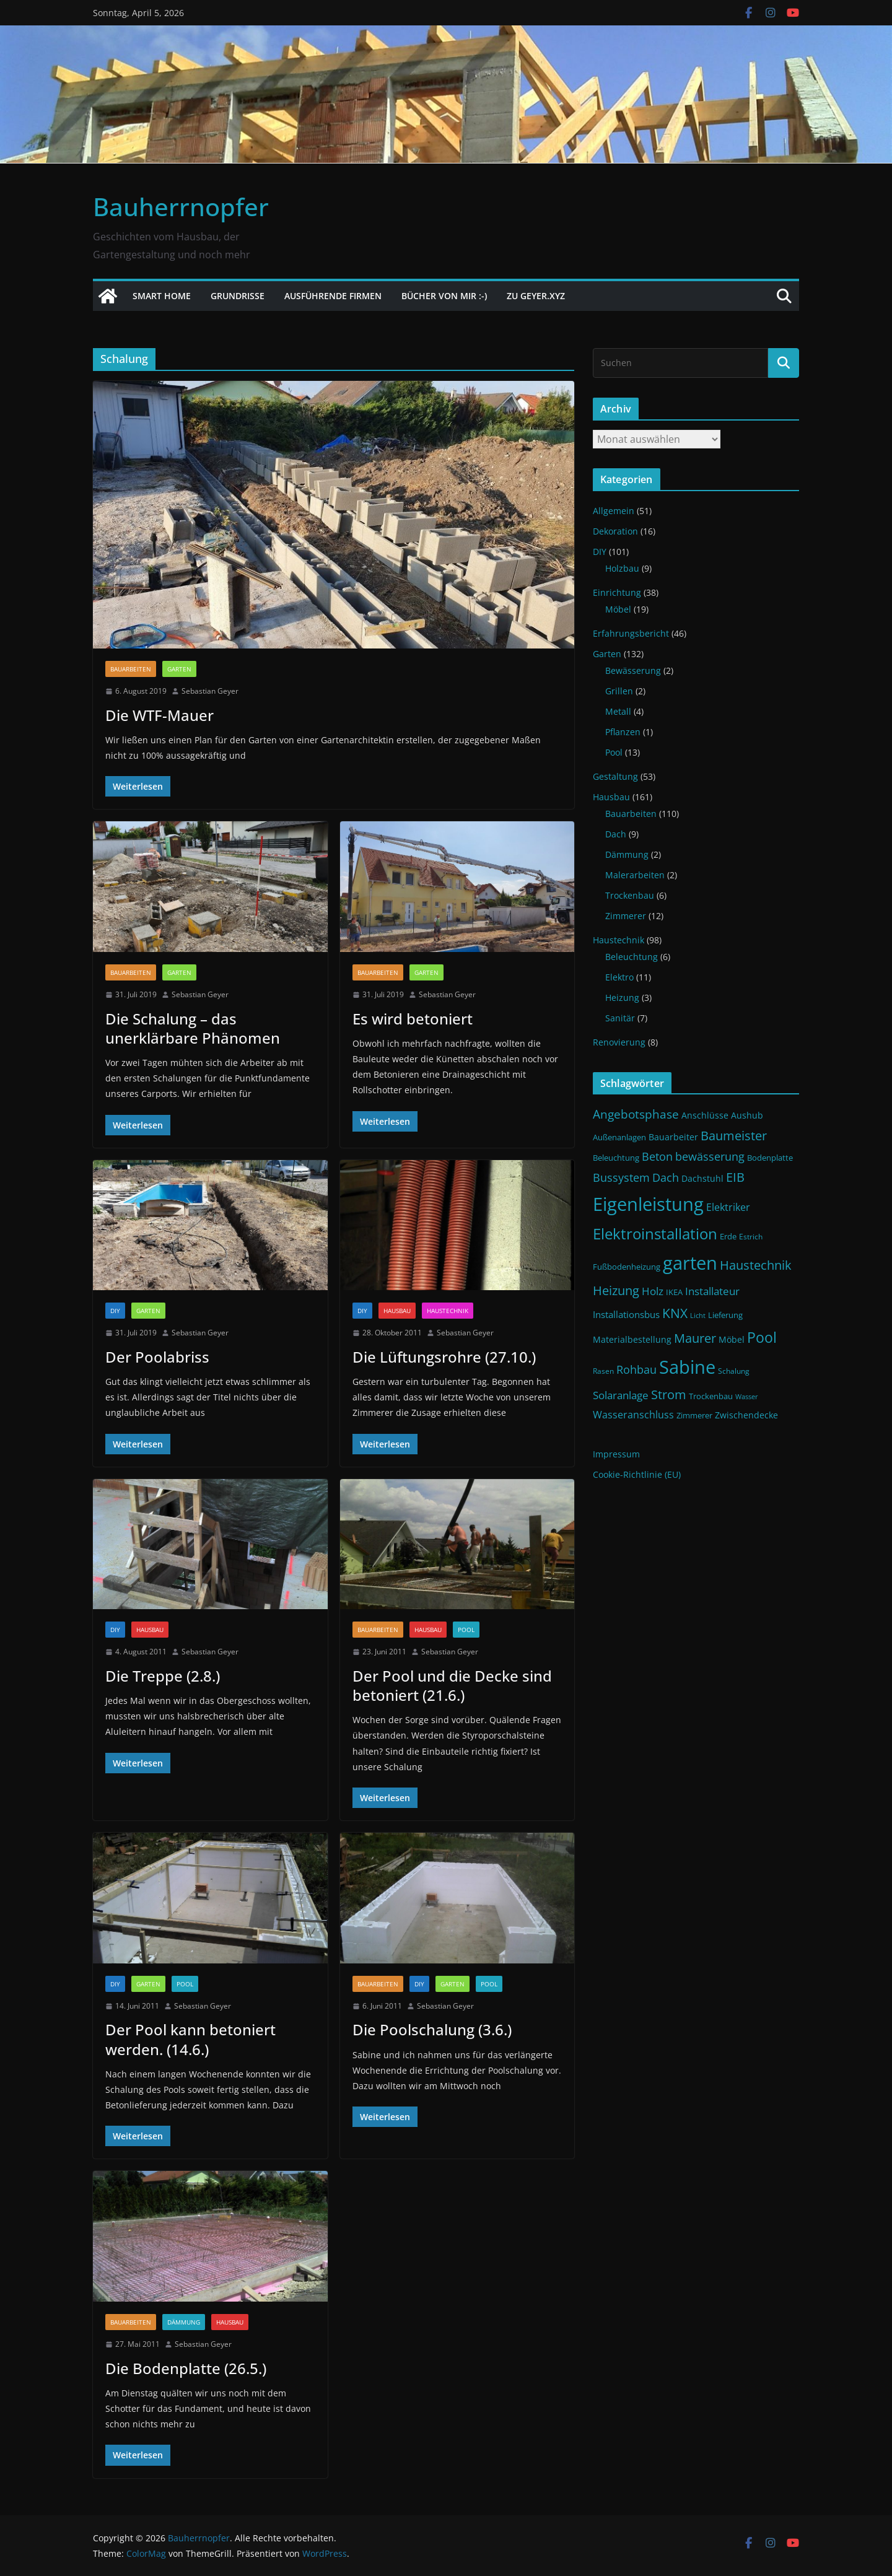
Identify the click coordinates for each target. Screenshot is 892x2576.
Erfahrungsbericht (631, 633)
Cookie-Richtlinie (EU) (637, 1474)
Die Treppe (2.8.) (162, 1676)
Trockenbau (629, 895)
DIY (115, 1310)
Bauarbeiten (130, 669)
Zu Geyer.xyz (536, 296)
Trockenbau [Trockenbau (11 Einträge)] (711, 1396)
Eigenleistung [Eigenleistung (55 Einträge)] (648, 1204)
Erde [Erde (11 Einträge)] (728, 1236)
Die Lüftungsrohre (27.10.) (444, 1357)
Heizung (622, 997)
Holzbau (622, 568)
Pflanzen (623, 732)
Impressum (616, 1454)
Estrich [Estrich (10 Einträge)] (751, 1236)
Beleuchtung (631, 957)
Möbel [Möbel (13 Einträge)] (732, 1339)
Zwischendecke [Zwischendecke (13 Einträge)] (746, 1415)
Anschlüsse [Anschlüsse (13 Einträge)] (704, 1115)
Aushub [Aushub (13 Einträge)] (747, 1115)
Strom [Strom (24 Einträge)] (668, 1394)
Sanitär (620, 1018)
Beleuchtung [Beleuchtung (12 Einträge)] (616, 1157)
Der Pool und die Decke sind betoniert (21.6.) (452, 1685)
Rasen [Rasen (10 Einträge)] (603, 1371)
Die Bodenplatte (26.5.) (185, 2368)
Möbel (618, 609)
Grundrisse (238, 296)
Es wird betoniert (412, 1018)
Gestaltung (615, 776)
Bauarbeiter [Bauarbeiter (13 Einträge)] (673, 1137)
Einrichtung (617, 592)
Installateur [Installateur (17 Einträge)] (712, 1291)
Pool (466, 1629)
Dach (615, 834)
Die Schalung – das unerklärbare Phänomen (192, 1028)
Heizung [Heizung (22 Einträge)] (616, 1290)
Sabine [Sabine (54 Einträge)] (687, 1367)
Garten (179, 669)
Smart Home (162, 296)
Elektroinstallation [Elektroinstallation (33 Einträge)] (655, 1234)
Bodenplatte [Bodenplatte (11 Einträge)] (770, 1158)
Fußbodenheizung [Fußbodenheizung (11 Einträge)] (626, 1267)
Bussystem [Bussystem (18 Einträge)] (621, 1177)
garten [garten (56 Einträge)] (690, 1263)
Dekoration (615, 531)
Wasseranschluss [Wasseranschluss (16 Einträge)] (633, 1414)
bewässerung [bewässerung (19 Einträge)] (710, 1156)
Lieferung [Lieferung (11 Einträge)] (725, 1315)
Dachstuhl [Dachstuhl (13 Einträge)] (702, 1178)
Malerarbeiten (635, 875)
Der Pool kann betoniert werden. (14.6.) (190, 2039)
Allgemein (613, 511)
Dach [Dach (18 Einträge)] (665, 1177)
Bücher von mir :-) (444, 296)
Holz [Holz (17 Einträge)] (652, 1291)
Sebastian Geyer (209, 691)
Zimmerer (625, 916)
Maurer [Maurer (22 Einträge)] (695, 1338)
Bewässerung (633, 670)
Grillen (619, 691)
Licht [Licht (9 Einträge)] (698, 1315)
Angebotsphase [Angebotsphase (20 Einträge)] (636, 1114)
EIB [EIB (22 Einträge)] (735, 1177)
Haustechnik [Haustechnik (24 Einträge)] (756, 1264)
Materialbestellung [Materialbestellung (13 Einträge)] (632, 1339)
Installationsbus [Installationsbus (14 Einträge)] (626, 1314)
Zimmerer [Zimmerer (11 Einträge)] (694, 1415)
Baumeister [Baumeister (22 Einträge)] (734, 1135)
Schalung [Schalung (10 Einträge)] (734, 1371)
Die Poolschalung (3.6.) (432, 2029)
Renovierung (619, 1042)
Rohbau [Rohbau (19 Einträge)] (636, 1369)
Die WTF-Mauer (159, 715)
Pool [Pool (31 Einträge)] (762, 1337)
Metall (618, 711)
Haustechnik (447, 1310)
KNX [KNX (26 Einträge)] (675, 1313)
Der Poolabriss (157, 1357)
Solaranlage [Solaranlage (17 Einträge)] (621, 1395)
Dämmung (183, 2322)
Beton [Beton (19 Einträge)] (657, 1156)
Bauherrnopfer (181, 207)
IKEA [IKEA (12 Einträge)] (674, 1292)
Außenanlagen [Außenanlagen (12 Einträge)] (619, 1137)
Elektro (619, 977)
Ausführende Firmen (333, 296)
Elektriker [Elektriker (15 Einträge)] (728, 1207)
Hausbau (397, 1310)
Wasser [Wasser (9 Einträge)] (746, 1396)
